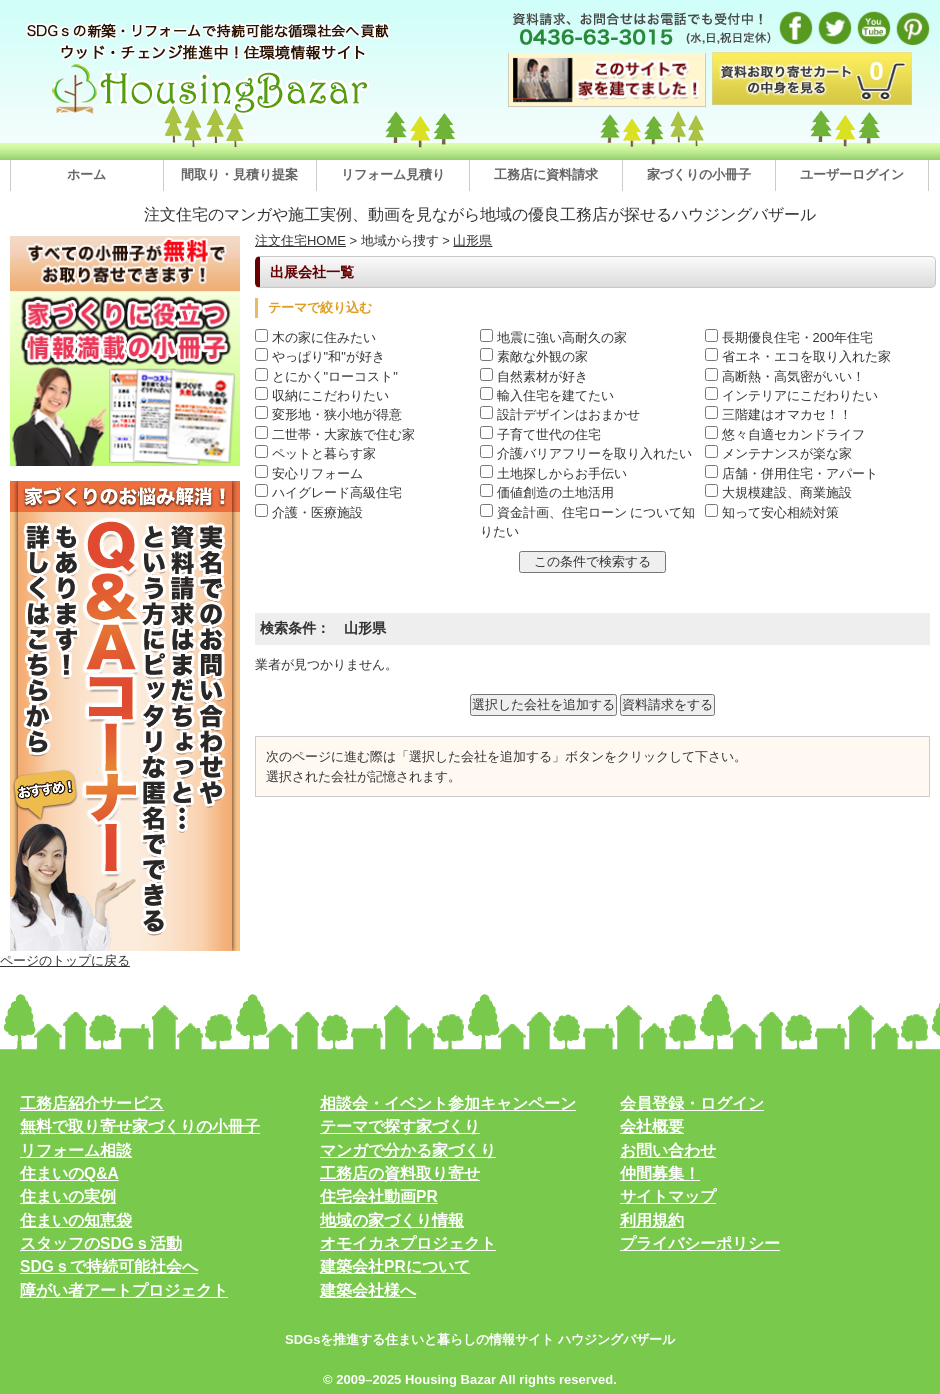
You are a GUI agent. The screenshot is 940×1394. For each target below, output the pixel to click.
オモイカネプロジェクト (408, 1243)
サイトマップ (668, 1196)
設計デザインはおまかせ (560, 414)
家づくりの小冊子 (699, 174)
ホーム (86, 174)
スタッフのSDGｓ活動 (101, 1243)
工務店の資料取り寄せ (400, 1173)
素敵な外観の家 (534, 356)
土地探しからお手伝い (553, 473)
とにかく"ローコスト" (326, 376)
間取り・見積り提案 (239, 174)
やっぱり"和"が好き (320, 356)
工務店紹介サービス (92, 1103)
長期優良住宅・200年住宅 (789, 337)
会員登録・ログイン (692, 1103)
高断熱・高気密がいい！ (785, 376)
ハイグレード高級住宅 (328, 492)
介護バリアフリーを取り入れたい (586, 453)
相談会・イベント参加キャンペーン (448, 1103)
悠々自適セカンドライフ (785, 434)
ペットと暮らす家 (315, 453)
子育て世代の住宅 (540, 434)
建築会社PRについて (395, 1266)
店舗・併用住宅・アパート (791, 473)
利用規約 (652, 1220)
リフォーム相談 (76, 1150)
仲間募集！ (660, 1173)
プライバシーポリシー (700, 1243)
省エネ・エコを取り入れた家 (798, 356)
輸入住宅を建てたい (547, 395)
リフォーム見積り (393, 174)
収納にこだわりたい (322, 395)
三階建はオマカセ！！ (778, 414)
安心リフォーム (309, 473)
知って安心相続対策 (772, 512)
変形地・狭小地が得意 (328, 414)
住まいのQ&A (69, 1173)
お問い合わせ (668, 1150)
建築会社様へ (368, 1290)
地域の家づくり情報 (392, 1220)
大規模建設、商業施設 (778, 492)
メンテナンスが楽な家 (778, 453)
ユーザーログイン (852, 174)
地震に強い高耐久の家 (553, 337)
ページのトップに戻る (65, 960)
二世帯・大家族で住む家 (335, 434)
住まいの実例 (68, 1196)
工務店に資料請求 (546, 174)
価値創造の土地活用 (547, 492)
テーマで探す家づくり (400, 1126)
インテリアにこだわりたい (791, 395)
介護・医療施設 (309, 512)
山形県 (472, 240)
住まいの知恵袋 (76, 1220)
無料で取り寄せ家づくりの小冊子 (140, 1126)
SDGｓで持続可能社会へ (109, 1266)
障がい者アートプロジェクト (124, 1290)
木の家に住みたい (315, 337)
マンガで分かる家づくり (408, 1150)
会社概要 (652, 1126)
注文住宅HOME (300, 240)
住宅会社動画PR (379, 1196)
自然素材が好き (534, 376)
